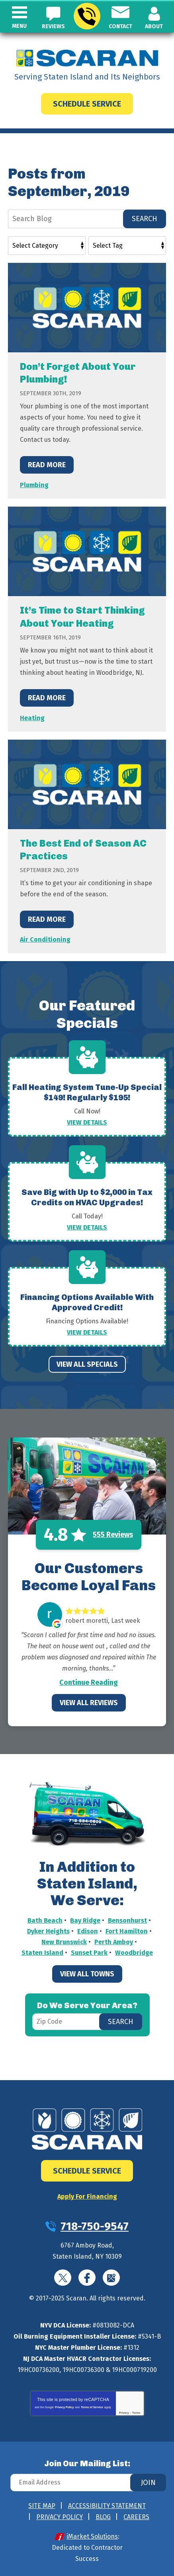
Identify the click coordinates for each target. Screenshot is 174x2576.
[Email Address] (87, 2482)
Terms (136, 2412)
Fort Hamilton (127, 1931)
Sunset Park (89, 1952)
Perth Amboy (113, 1942)
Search (144, 218)
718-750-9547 (87, 16)
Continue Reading (88, 1682)
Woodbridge (134, 1952)
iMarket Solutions (92, 2536)
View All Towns (87, 1974)
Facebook (87, 2277)
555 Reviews (113, 1534)
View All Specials (87, 1364)
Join (148, 2482)
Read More (47, 464)
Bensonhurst (127, 1920)
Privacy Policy (64, 2407)
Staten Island (42, 1952)
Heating (32, 718)
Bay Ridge (85, 1920)
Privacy (124, 2412)
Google (111, 2277)
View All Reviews (89, 1702)
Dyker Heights (48, 1931)
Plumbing (34, 485)
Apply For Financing (87, 2196)
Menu (19, 26)
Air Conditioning (45, 939)
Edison (87, 1931)
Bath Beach (45, 1920)
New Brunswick (64, 1942)
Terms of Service (92, 2407)
